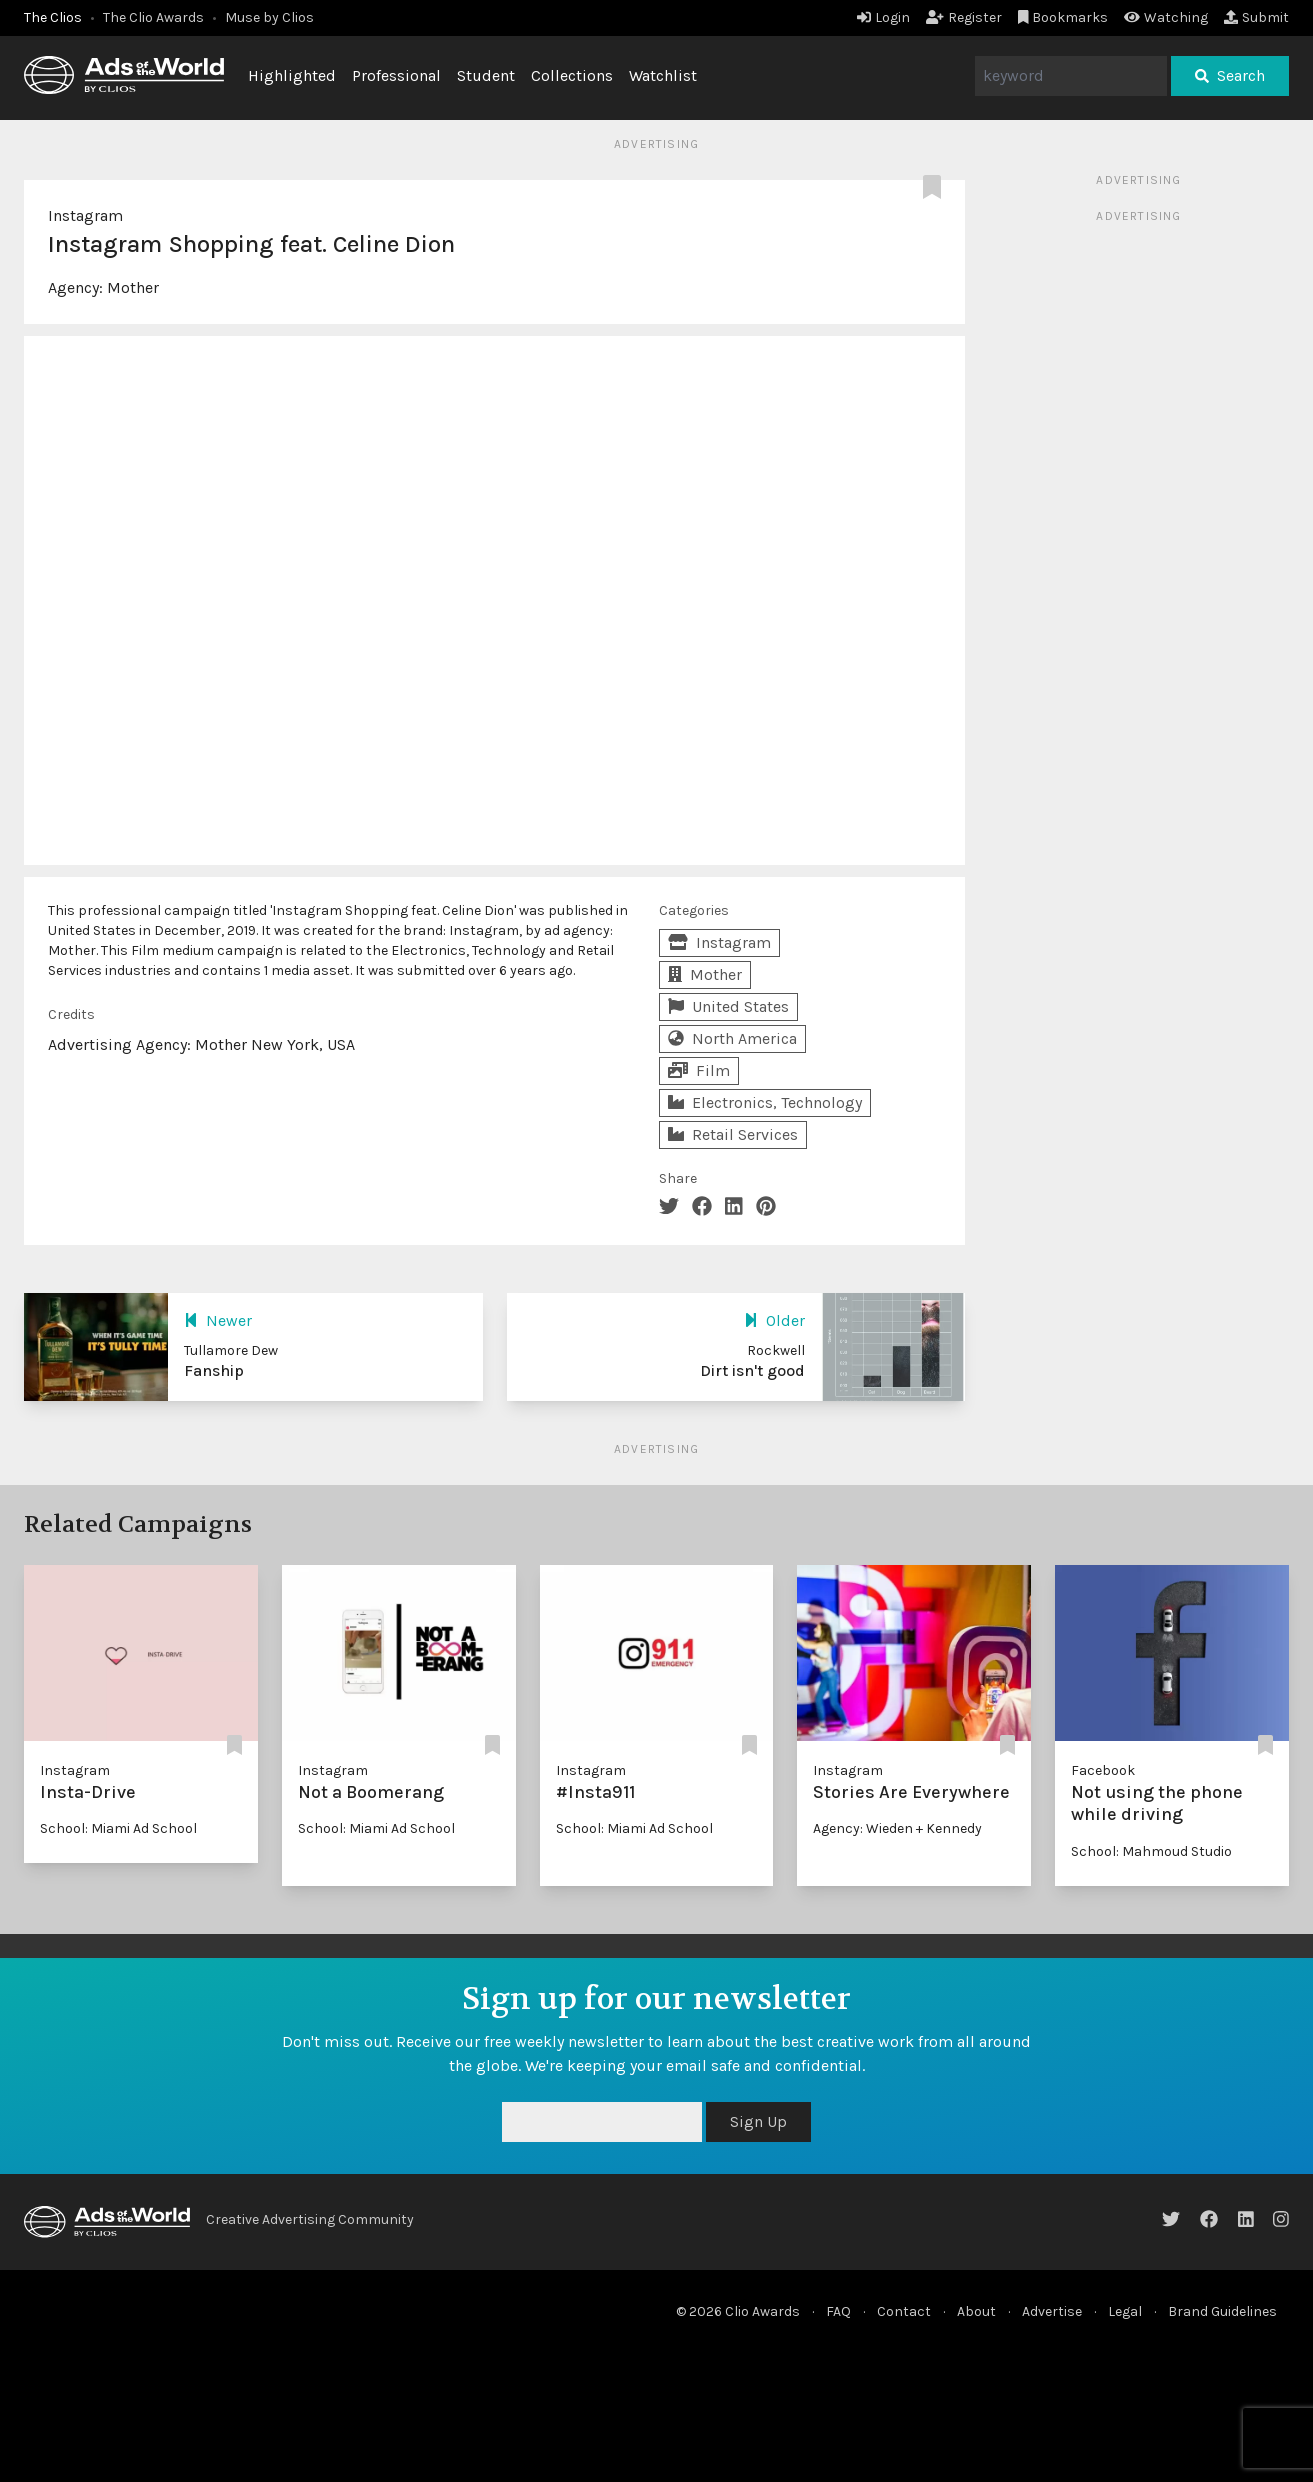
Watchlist (663, 75)
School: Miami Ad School (118, 1828)
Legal (1125, 2311)
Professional (396, 75)
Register (964, 17)
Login (883, 17)
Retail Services (733, 1134)
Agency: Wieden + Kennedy (897, 1828)
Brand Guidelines (1222, 2311)
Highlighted (292, 75)
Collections (572, 75)
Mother (133, 287)
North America (732, 1038)
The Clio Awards (153, 17)
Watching (1166, 17)
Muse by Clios (269, 17)
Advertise (1052, 2311)
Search (1230, 75)
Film (699, 1070)
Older (774, 1320)
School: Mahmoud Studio (1151, 1851)
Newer (218, 1320)
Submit (1256, 17)
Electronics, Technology (765, 1102)
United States (728, 1006)
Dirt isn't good (752, 1370)
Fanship (214, 1370)
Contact (904, 2311)
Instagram (85, 215)
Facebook (1103, 1770)
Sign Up (758, 2121)
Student (486, 75)
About (976, 2311)
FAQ (838, 2311)
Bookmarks (1063, 17)
